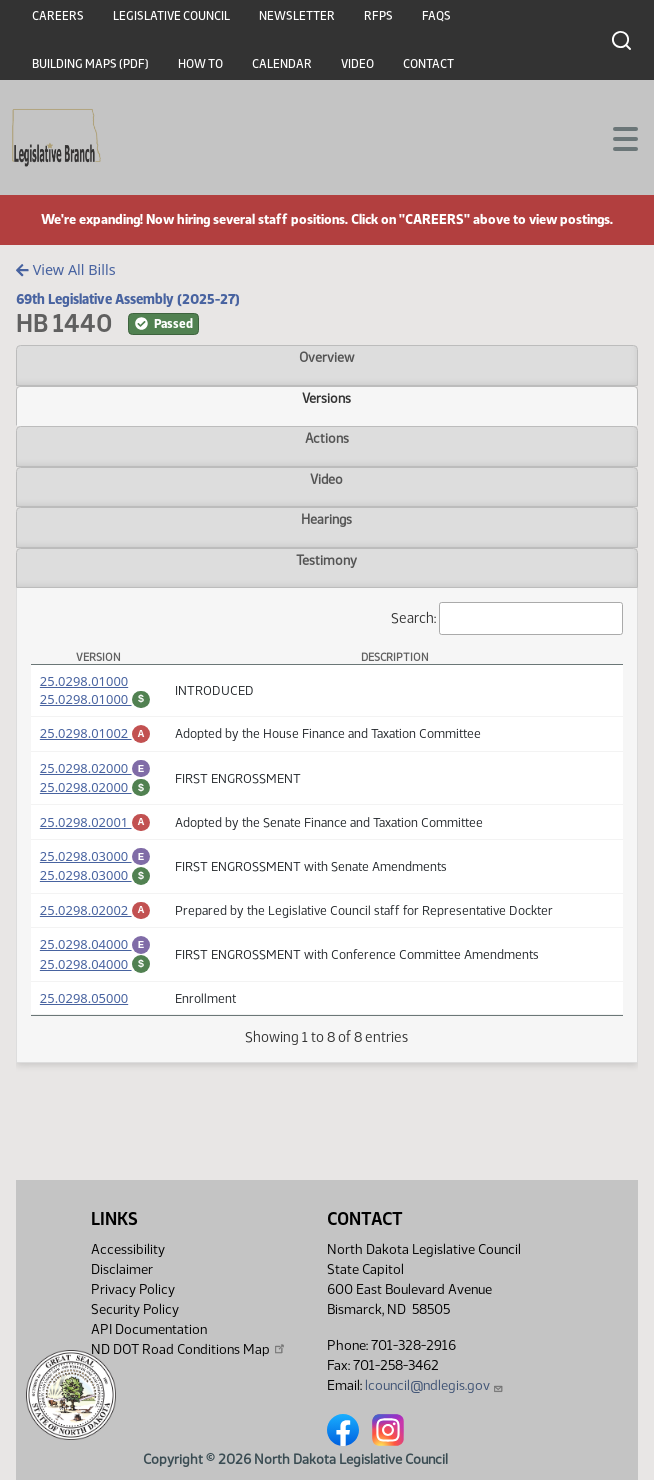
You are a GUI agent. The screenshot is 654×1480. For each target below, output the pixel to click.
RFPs (378, 16)
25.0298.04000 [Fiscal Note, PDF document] (95, 991)
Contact (428, 64)
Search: (507, 618)
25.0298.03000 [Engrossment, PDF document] (95, 871)
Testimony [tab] (326, 560)
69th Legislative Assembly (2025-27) (128, 299)
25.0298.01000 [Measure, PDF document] (84, 681)
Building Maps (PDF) (90, 64)
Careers (58, 16)
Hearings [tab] (326, 519)
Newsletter (297, 16)
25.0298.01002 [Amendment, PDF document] (95, 736)
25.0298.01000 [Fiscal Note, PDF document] (95, 699)
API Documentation (149, 1329)
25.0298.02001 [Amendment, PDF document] (95, 834)
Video (357, 64)
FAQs (436, 16)
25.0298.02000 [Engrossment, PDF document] (95, 774)
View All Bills (65, 269)
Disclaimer (122, 1269)
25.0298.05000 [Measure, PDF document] (84, 1028)
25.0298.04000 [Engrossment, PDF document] (95, 968)
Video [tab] (326, 479)
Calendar (282, 64)
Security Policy (135, 1309)
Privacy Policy (133, 1289)
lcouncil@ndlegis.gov (434, 1385)
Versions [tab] (326, 398)
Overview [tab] (326, 357)
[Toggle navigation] (615, 137)
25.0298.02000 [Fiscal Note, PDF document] (95, 796)
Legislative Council (171, 16)
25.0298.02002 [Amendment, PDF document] (95, 931)
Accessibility (128, 1249)
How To (200, 64)
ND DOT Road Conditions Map (189, 1349)
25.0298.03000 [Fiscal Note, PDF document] (95, 893)
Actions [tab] (327, 438)
